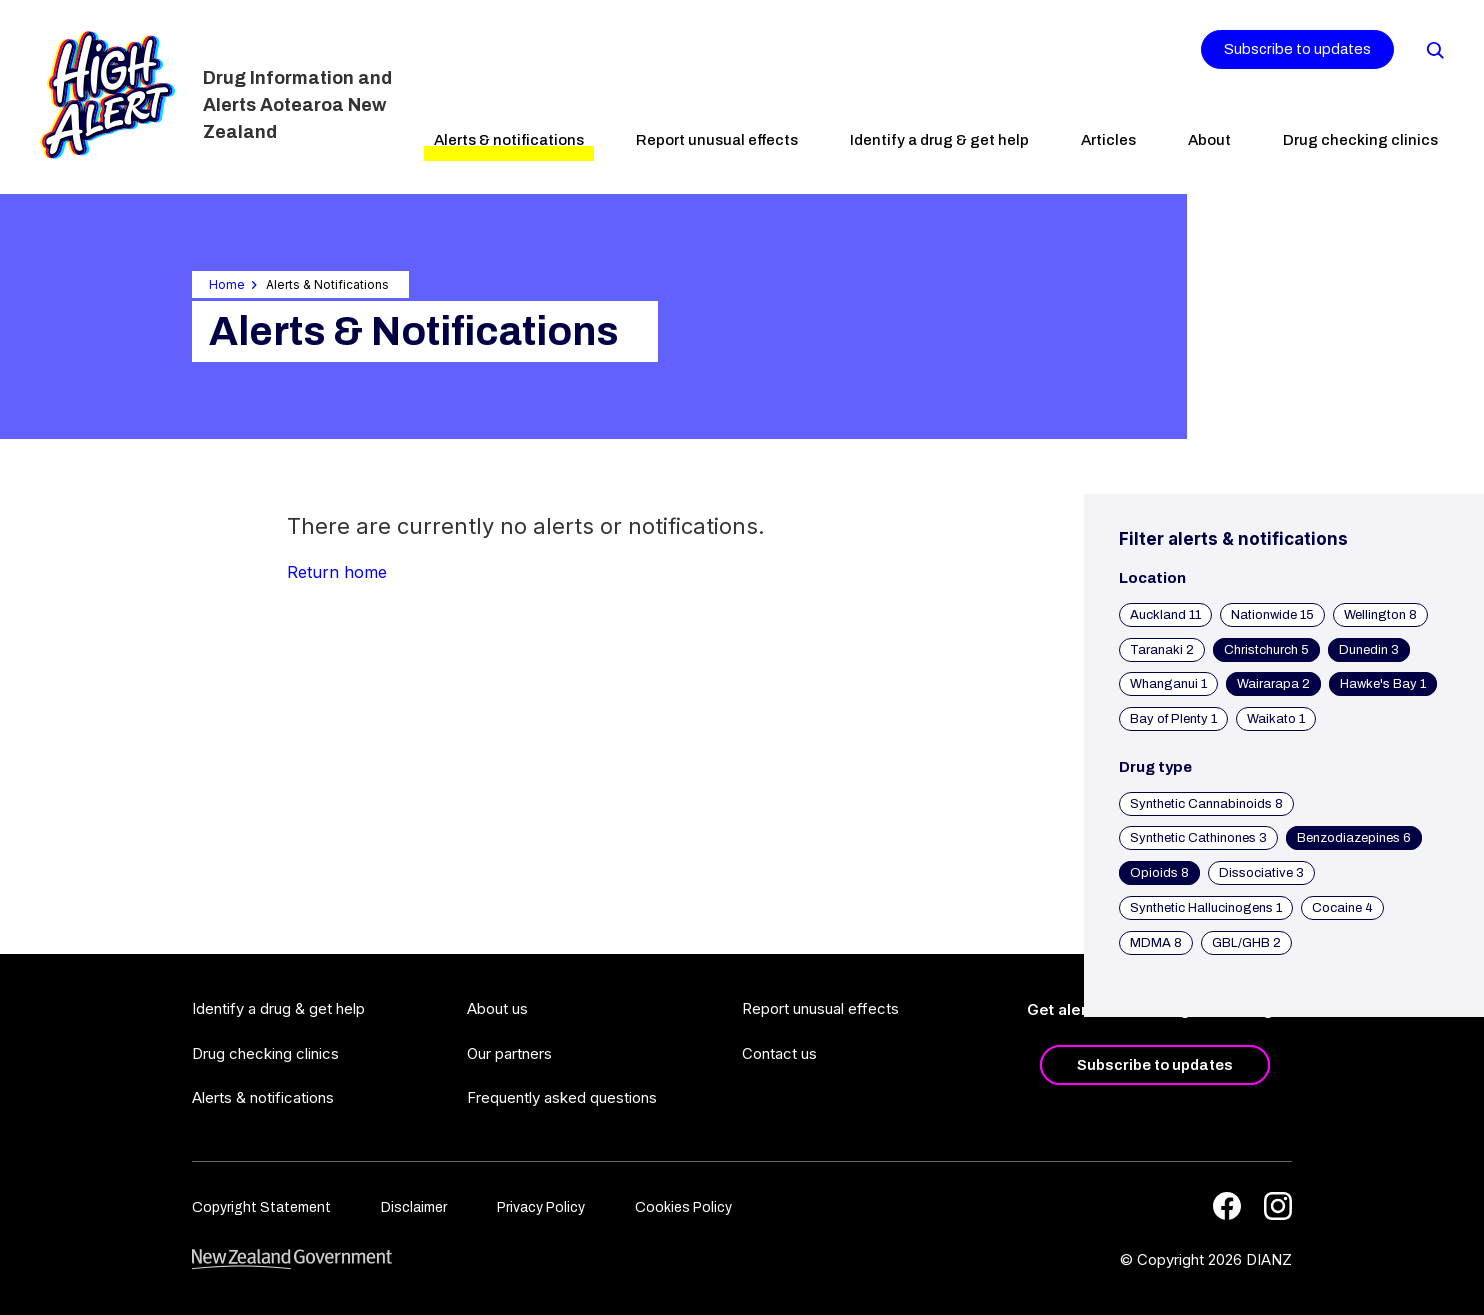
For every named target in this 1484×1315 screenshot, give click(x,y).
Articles (1108, 140)
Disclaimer (414, 1207)
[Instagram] (1278, 1206)
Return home (337, 572)
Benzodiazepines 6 (1354, 838)
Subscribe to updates (1297, 49)
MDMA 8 (1156, 943)
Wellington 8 (1380, 615)
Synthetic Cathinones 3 (1198, 838)
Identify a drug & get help (939, 140)
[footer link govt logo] (292, 1259)
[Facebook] (1227, 1206)
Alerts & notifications (509, 140)
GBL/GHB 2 (1246, 943)
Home (227, 284)
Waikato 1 (1276, 719)
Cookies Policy (683, 1207)
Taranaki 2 (1162, 650)
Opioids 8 (1159, 873)
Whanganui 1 (1168, 684)
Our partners (509, 1053)
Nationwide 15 (1272, 615)
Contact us (779, 1053)
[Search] (1434, 49)
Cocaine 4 (1342, 908)
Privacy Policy (541, 1207)
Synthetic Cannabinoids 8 (1206, 804)
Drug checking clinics (1360, 140)
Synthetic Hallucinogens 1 (1206, 908)
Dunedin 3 (1369, 650)
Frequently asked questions (562, 1097)
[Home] (107, 95)
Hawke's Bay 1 (1383, 684)
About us (497, 1008)
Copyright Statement (261, 1207)
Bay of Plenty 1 (1173, 719)
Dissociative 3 (1261, 873)
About (1209, 140)
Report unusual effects (717, 140)
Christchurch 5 (1266, 650)
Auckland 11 (1165, 615)
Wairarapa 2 (1273, 684)
